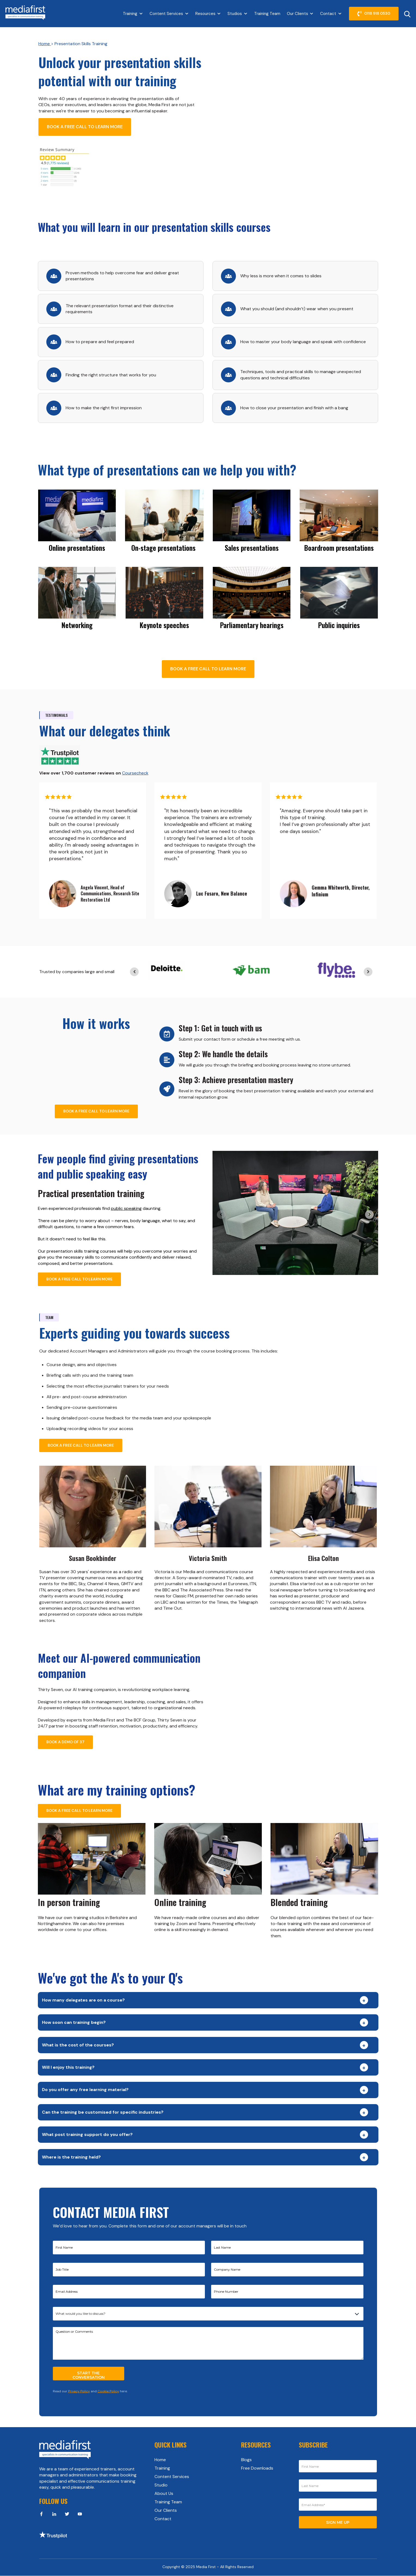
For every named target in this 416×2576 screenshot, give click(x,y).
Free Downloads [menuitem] (257, 2468)
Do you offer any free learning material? (85, 2089)
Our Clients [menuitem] (165, 2510)
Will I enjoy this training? (68, 2067)
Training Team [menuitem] (168, 2502)
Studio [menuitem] (161, 2485)
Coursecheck (135, 773)
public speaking (126, 1208)
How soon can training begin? (74, 2022)
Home (44, 44)
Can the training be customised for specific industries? (102, 2112)
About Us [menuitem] (163, 2493)
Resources (205, 13)
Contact (328, 13)
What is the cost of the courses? (78, 2045)
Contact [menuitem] (162, 2519)
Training (130, 13)
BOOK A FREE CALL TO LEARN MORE (85, 127)
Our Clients (297, 13)
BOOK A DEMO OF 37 (65, 1741)
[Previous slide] (134, 971)
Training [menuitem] (162, 2468)
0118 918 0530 (373, 13)
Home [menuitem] (160, 2460)
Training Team (267, 13)
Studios (234, 13)
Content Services (166, 13)
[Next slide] (368, 971)
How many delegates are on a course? (83, 2000)
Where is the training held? (71, 2157)
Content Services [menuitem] (171, 2476)
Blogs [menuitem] (246, 2460)
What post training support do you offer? (87, 2134)
